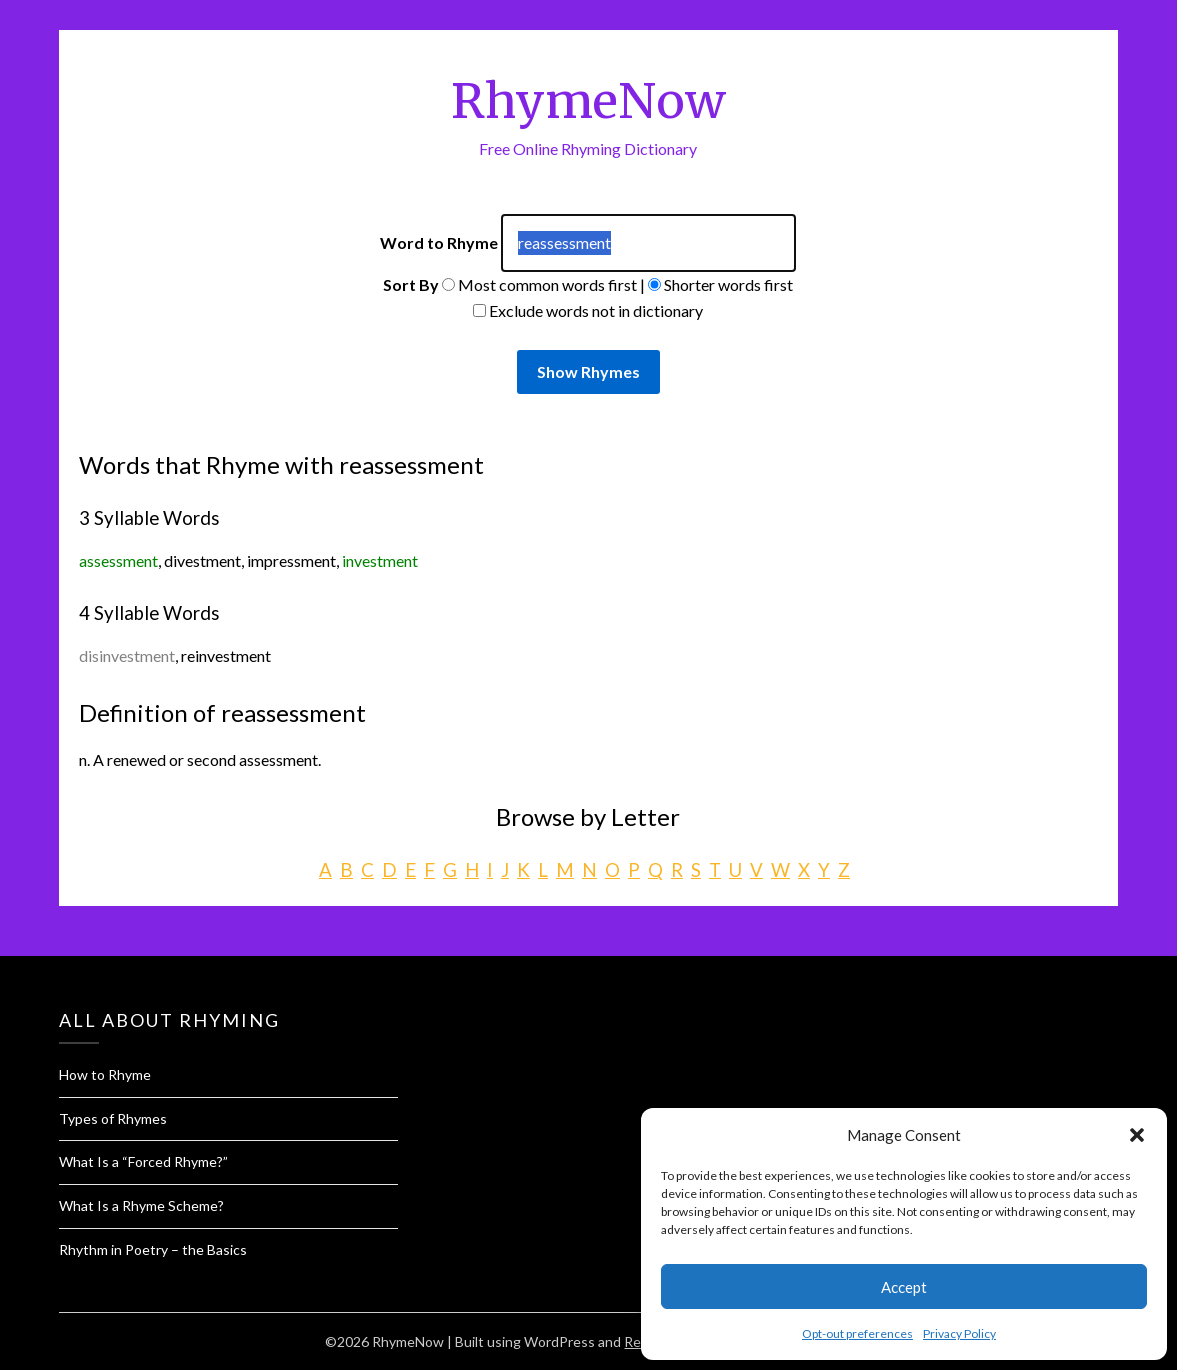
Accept (904, 1287)
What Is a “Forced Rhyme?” (143, 1161)
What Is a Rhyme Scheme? (141, 1205)
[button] (1137, 1135)
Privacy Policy (959, 1333)
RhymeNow (588, 101)
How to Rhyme (105, 1074)
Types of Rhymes (113, 1118)
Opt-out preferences (857, 1333)
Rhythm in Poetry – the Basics (153, 1249)
